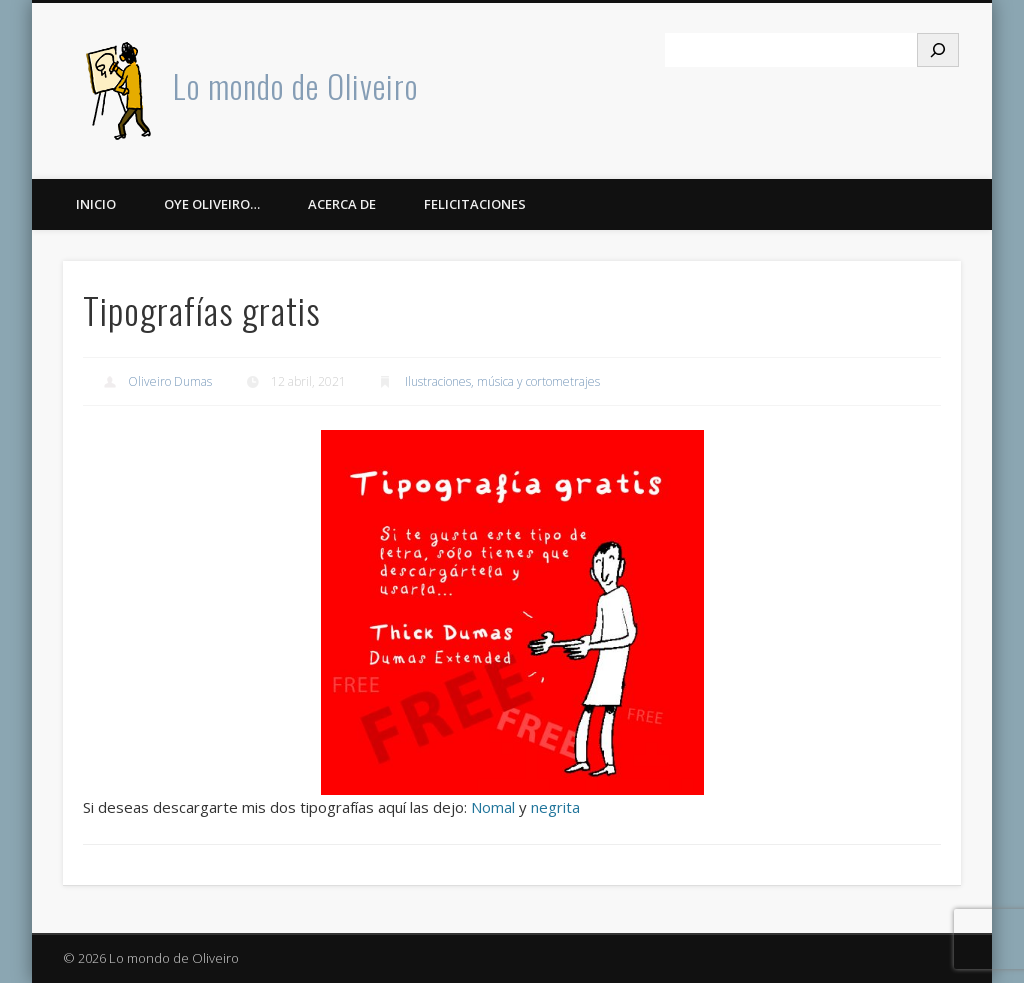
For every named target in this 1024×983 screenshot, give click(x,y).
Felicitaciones (475, 204)
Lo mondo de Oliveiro (295, 85)
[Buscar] (938, 50)
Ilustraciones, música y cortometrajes (502, 381)
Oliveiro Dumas (170, 381)
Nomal (493, 807)
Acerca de (342, 204)
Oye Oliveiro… (212, 204)
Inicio (96, 204)
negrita (555, 807)
